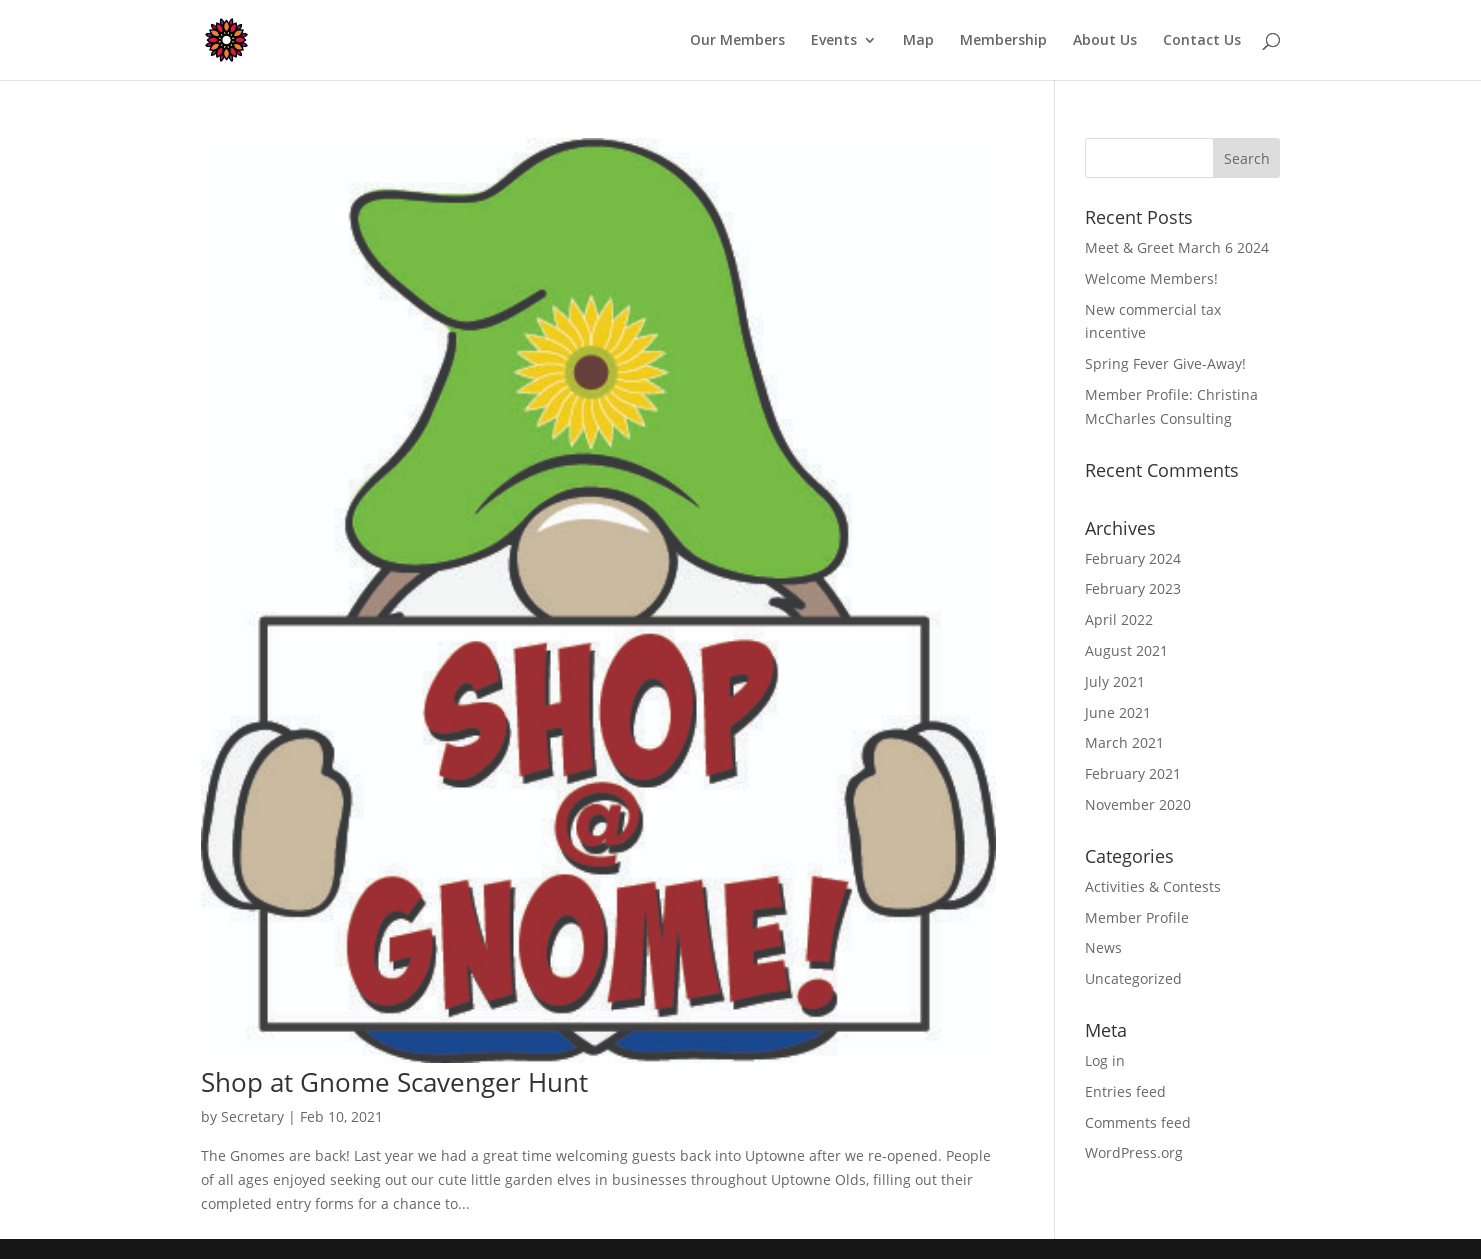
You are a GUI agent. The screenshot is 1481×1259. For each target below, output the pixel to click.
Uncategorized (1133, 978)
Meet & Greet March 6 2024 (1177, 247)
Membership (1003, 41)
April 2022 (1119, 619)
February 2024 (1133, 558)
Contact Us (1202, 41)
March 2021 (1124, 742)
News (1103, 947)
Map (918, 41)
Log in (1105, 1060)
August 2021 (1126, 650)
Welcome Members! (1151, 278)
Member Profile (1137, 917)
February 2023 (1133, 588)
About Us (1105, 41)
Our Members (737, 41)
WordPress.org (1134, 1152)
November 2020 (1138, 804)
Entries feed (1125, 1091)
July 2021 (1115, 681)
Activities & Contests (1153, 886)
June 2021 (1118, 712)
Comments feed (1138, 1122)
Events (834, 41)
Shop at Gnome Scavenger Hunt (394, 1082)
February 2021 (1133, 773)
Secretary (252, 1116)
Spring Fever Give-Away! (1165, 363)
